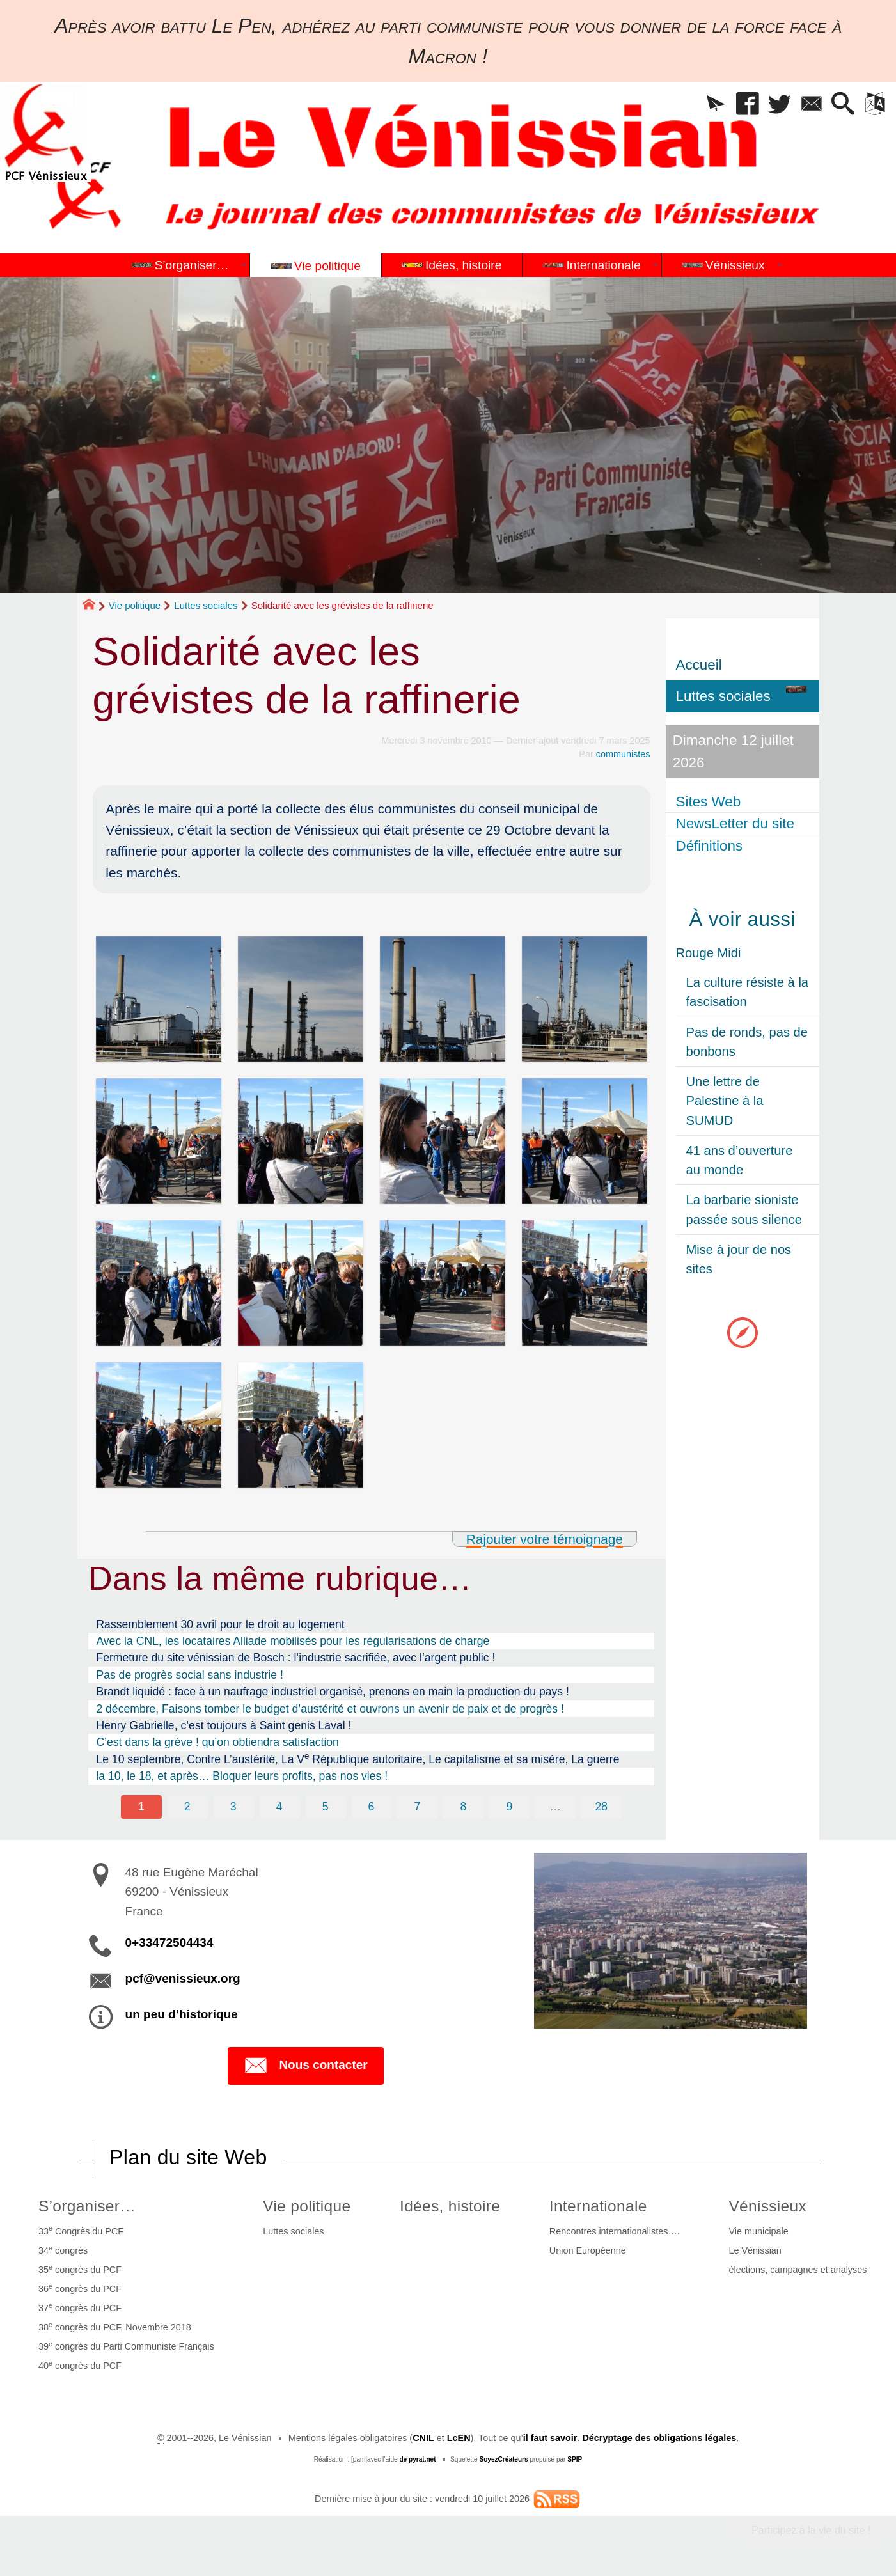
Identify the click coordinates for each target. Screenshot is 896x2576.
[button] (716, 104)
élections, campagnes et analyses (797, 2270)
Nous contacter (305, 2066)
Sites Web (708, 802)
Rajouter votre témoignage (544, 1539)
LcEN (459, 2438)
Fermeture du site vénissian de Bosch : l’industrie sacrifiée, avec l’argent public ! (295, 1657)
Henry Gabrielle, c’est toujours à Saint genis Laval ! (223, 1725)
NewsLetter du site (735, 823)
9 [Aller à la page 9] (509, 1806)
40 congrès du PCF (80, 2365)
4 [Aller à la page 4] (279, 1806)
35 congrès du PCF (80, 2269)
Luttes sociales (205, 605)
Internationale (598, 2206)
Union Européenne (587, 2250)
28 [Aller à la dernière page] (601, 1806)
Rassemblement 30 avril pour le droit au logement (220, 1624)
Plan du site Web (188, 2157)
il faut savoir (550, 2438)
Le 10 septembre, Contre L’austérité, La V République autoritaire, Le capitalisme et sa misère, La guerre (357, 1758)
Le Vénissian (754, 2250)
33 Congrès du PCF (80, 2230)
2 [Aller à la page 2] (187, 1806)
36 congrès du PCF (80, 2288)
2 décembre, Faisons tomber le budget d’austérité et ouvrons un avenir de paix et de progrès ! (330, 1708)
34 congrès (63, 2250)
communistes (623, 754)
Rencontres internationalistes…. (614, 2231)
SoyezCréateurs (503, 2459)
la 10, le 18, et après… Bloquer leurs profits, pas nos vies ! (242, 1776)
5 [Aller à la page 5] (325, 1806)
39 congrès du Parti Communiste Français (126, 2346)
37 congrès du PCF (80, 2307)
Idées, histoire (450, 2206)
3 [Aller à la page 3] (233, 1806)
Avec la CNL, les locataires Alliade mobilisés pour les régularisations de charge (292, 1641)
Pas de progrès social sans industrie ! (189, 1675)
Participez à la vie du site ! (810, 2530)
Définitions (709, 846)
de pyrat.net (417, 2459)
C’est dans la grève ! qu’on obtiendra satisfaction (217, 1742)
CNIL (423, 2438)
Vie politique (135, 605)
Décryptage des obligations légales (659, 2438)
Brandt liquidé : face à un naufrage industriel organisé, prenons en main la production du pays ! (332, 1691)
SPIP (574, 2459)
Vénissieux (767, 2206)
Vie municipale (758, 2231)
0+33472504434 (169, 1942)
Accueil (699, 665)
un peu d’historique (181, 2014)
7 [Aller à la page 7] (417, 1806)
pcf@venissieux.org (182, 1978)
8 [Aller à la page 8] (463, 1806)
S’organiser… (87, 2206)
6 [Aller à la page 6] (371, 1806)
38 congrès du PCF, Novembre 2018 (114, 2326)
